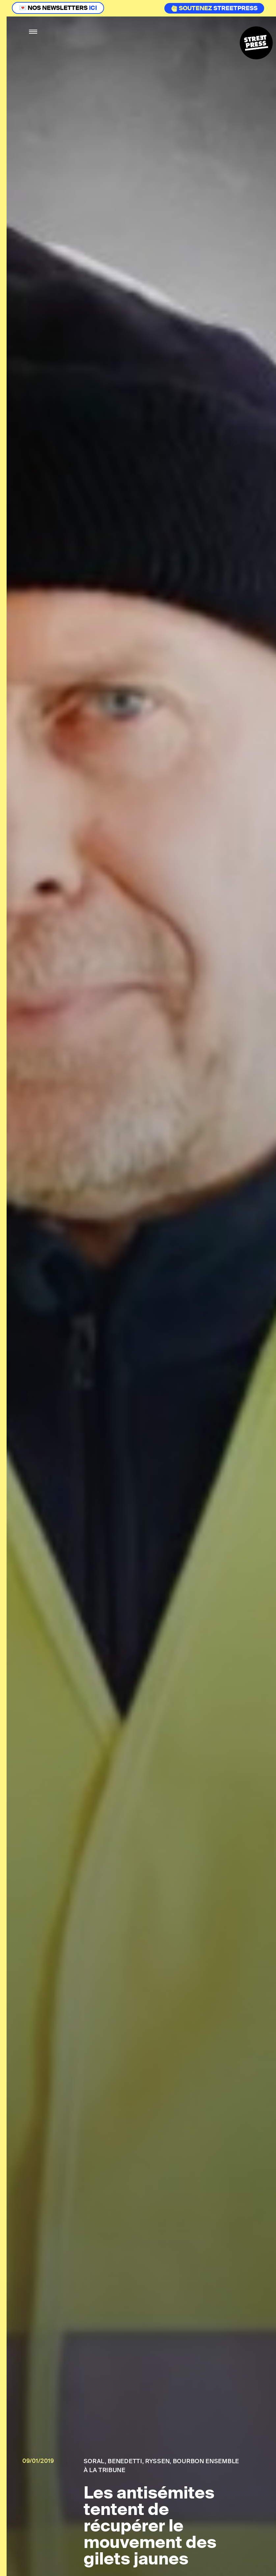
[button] (33, 31)
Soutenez (191, 8)
